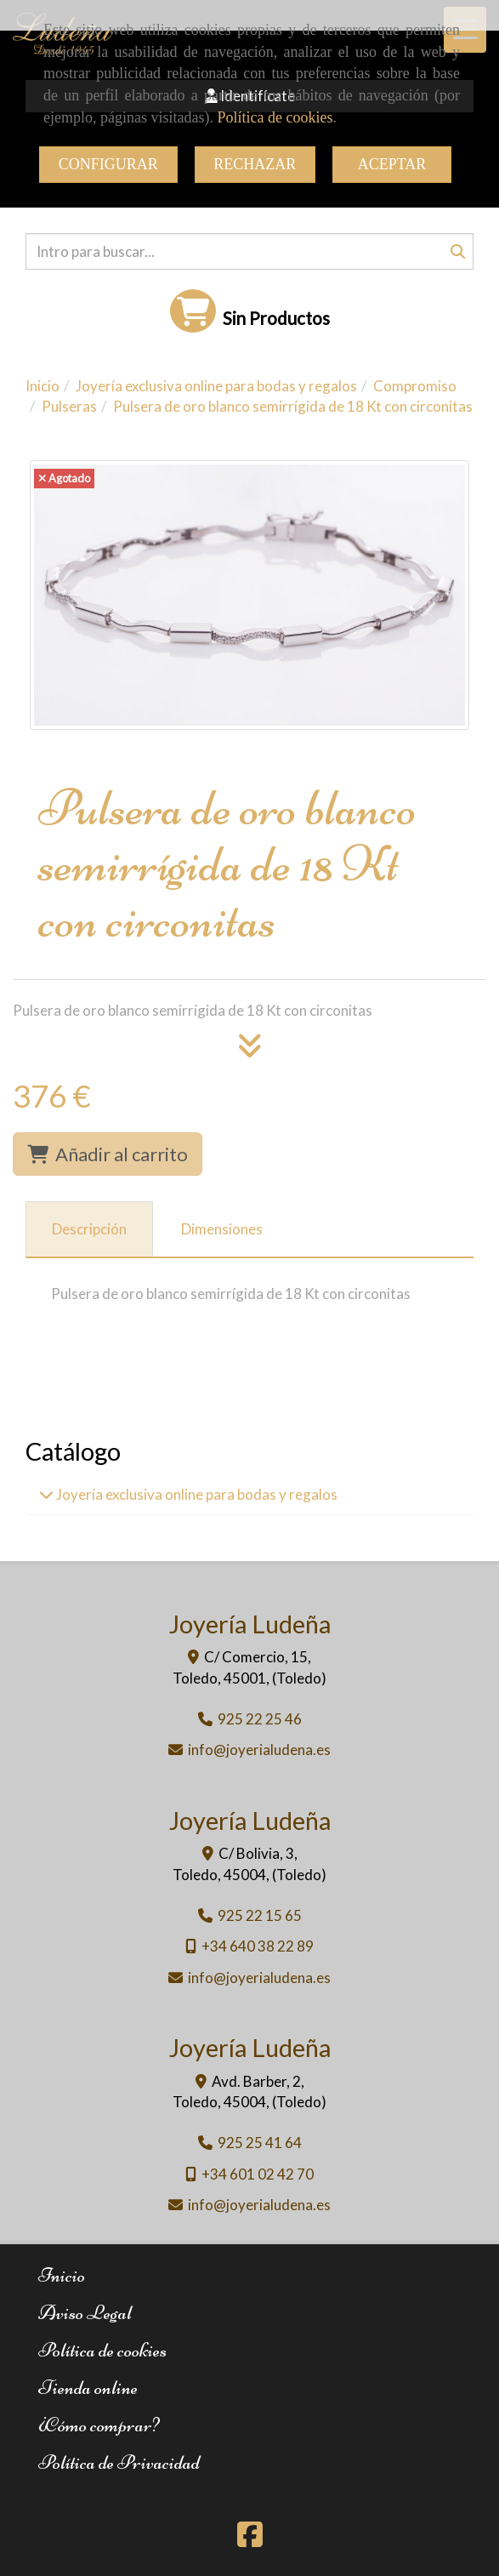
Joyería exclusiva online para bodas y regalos (195, 1494)
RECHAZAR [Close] (254, 164)
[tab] (89, 1229)
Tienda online (88, 2387)
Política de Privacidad (119, 2462)
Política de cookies (274, 117)
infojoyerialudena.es (259, 1749)
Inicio (61, 2275)
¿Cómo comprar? (98, 2425)
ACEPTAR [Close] (392, 164)
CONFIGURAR (108, 164)
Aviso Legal (85, 2312)
